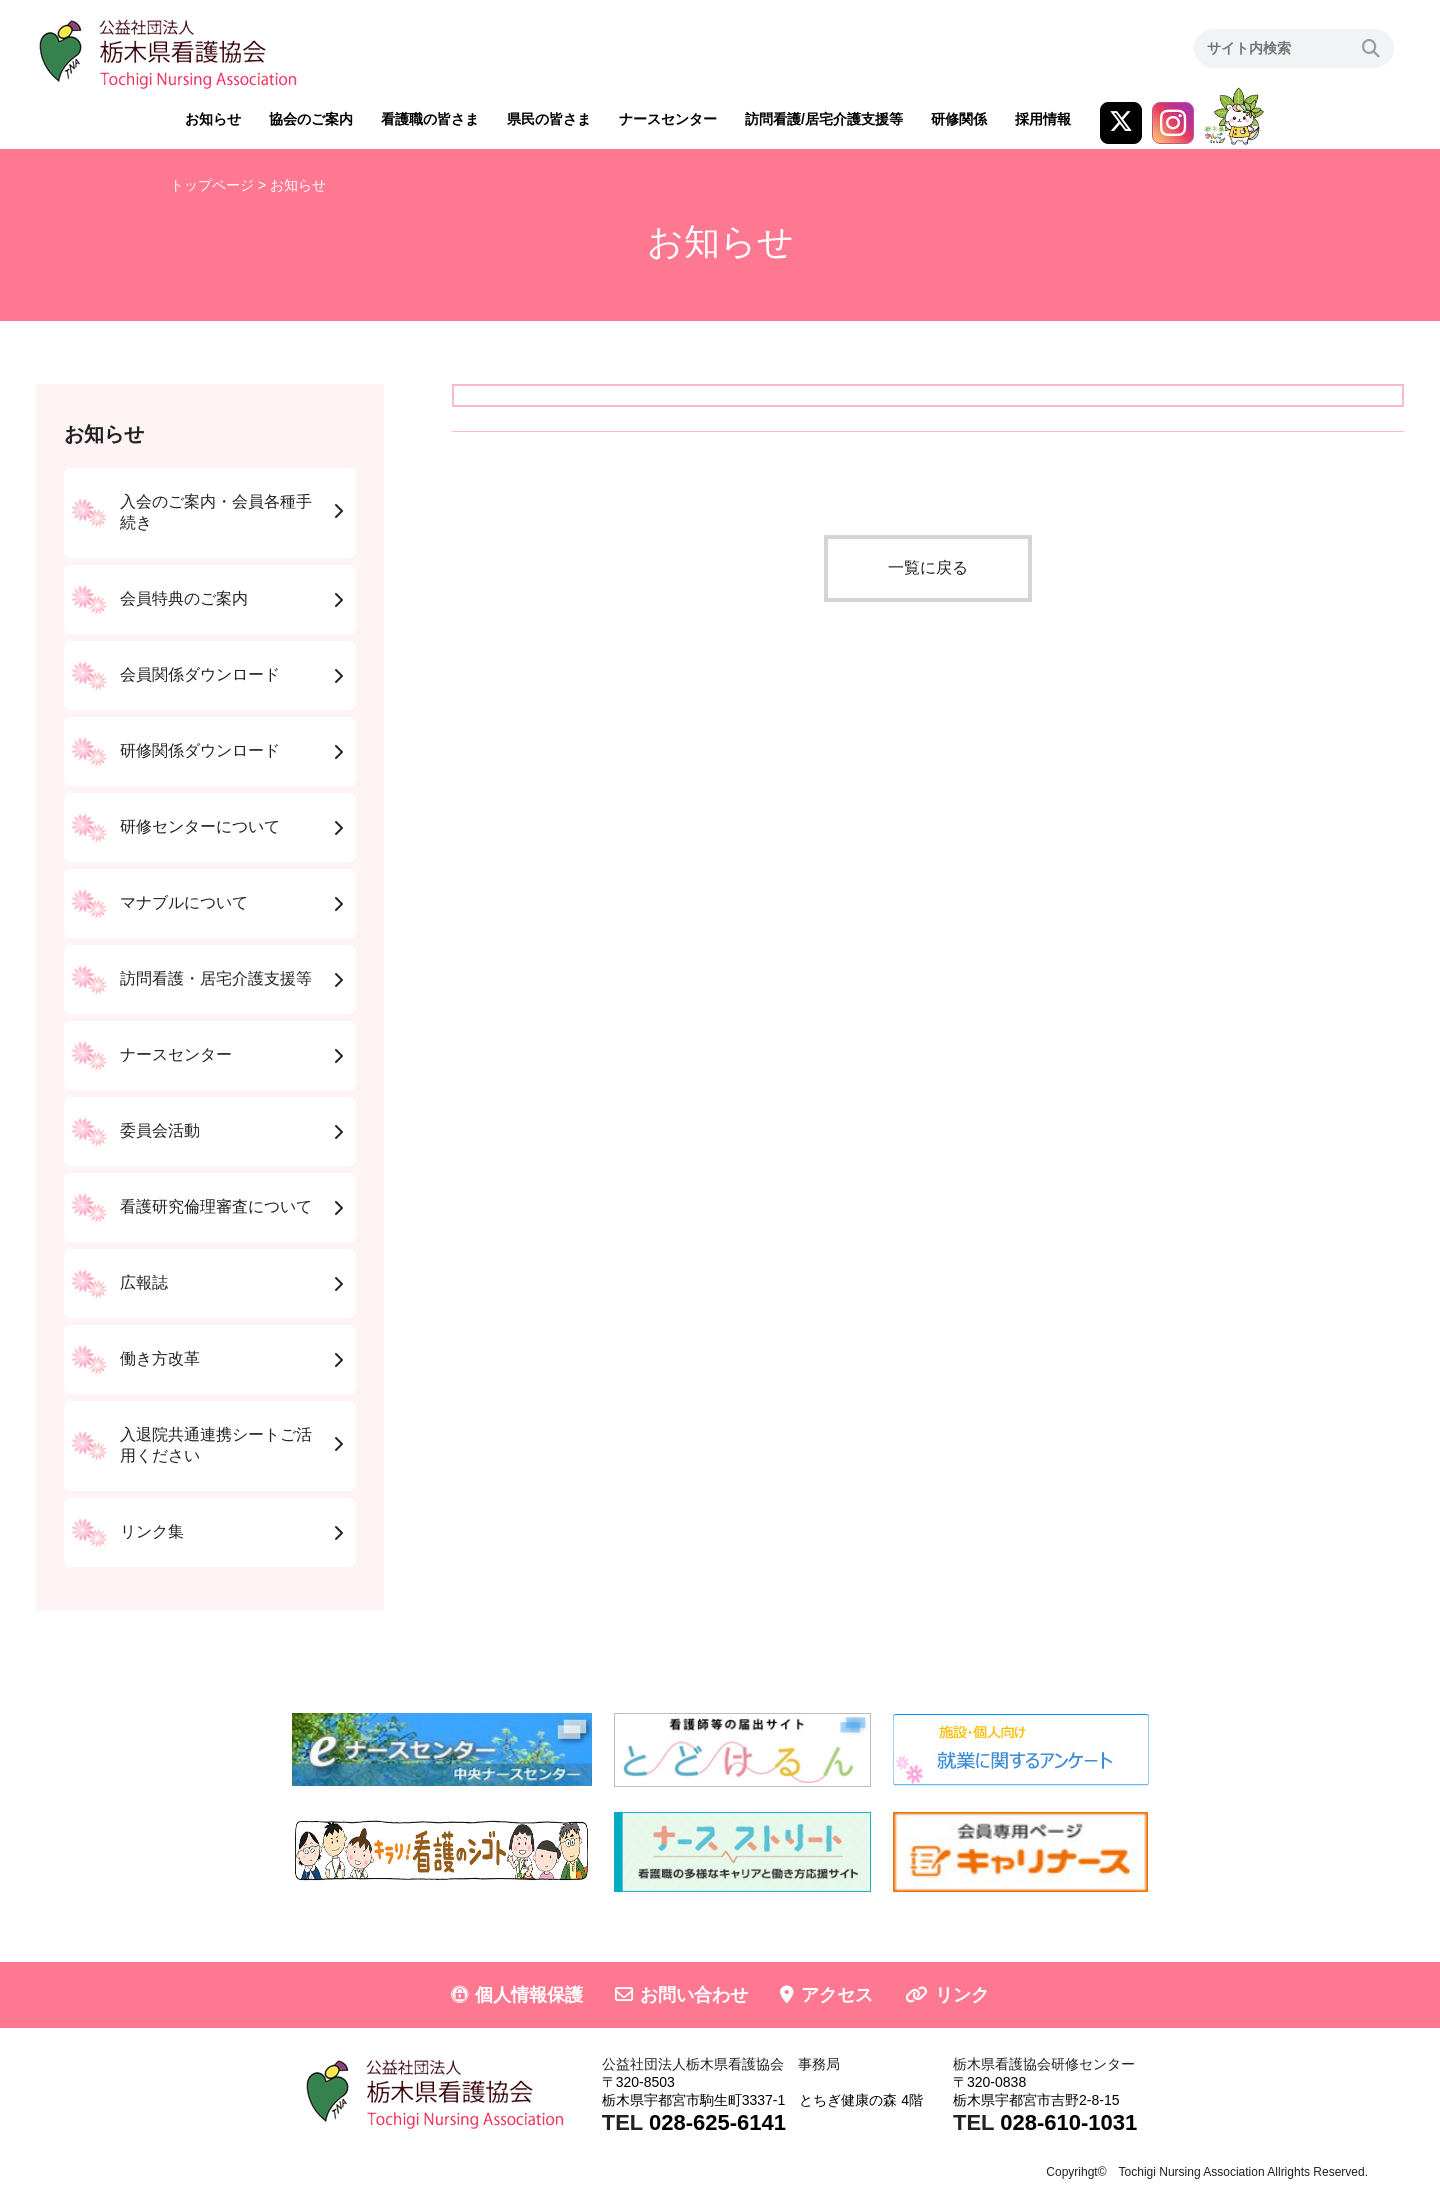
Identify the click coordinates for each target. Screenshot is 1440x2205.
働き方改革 (160, 1358)
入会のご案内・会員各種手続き (216, 512)
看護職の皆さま (430, 119)
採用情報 (1043, 119)
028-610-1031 (1068, 2122)
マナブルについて (184, 902)
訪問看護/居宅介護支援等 (824, 119)
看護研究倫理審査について (216, 1206)
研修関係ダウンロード (200, 750)
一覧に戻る (928, 567)
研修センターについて (200, 826)
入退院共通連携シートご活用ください (216, 1445)
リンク (962, 1995)
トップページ (212, 185)
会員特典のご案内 (184, 598)
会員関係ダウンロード (200, 674)
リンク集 (152, 1531)
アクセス (837, 1995)
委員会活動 (160, 1130)
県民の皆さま (549, 119)
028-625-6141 (717, 2122)
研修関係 (959, 119)
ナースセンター (668, 119)
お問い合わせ (694, 1995)
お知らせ (213, 119)
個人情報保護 (529, 1995)
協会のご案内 (311, 119)
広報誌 (144, 1282)
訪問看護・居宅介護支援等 (216, 978)
